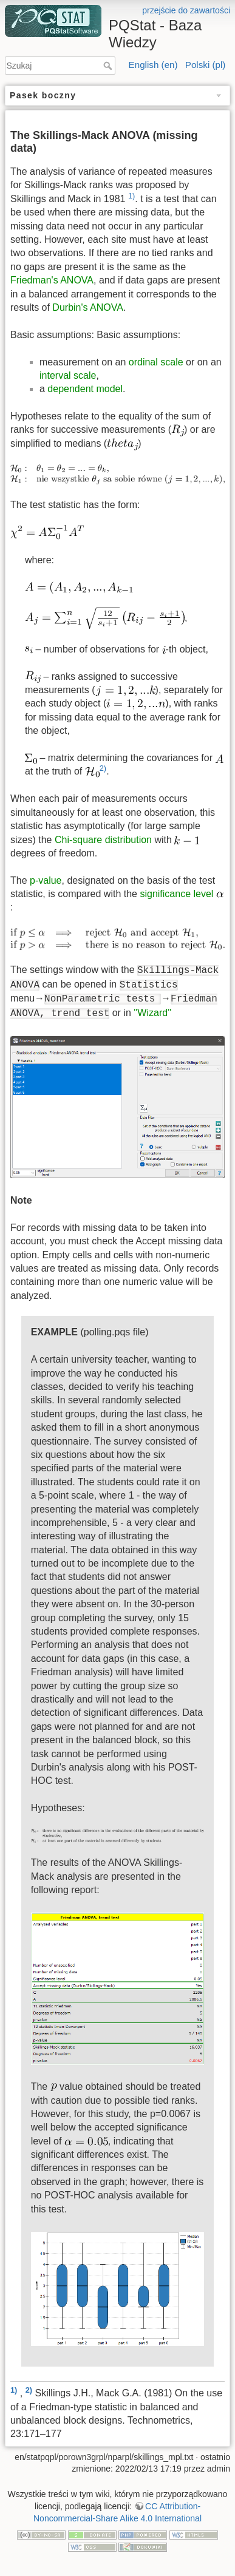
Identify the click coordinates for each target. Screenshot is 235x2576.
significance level (176, 894)
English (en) (153, 64)
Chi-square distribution (103, 840)
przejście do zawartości (186, 10)
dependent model (85, 389)
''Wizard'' (152, 1013)
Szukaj (109, 65)
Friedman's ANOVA (52, 280)
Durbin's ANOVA (87, 307)
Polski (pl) (205, 64)
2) (103, 768)
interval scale (67, 375)
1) (131, 195)
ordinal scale (156, 362)
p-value (45, 880)
